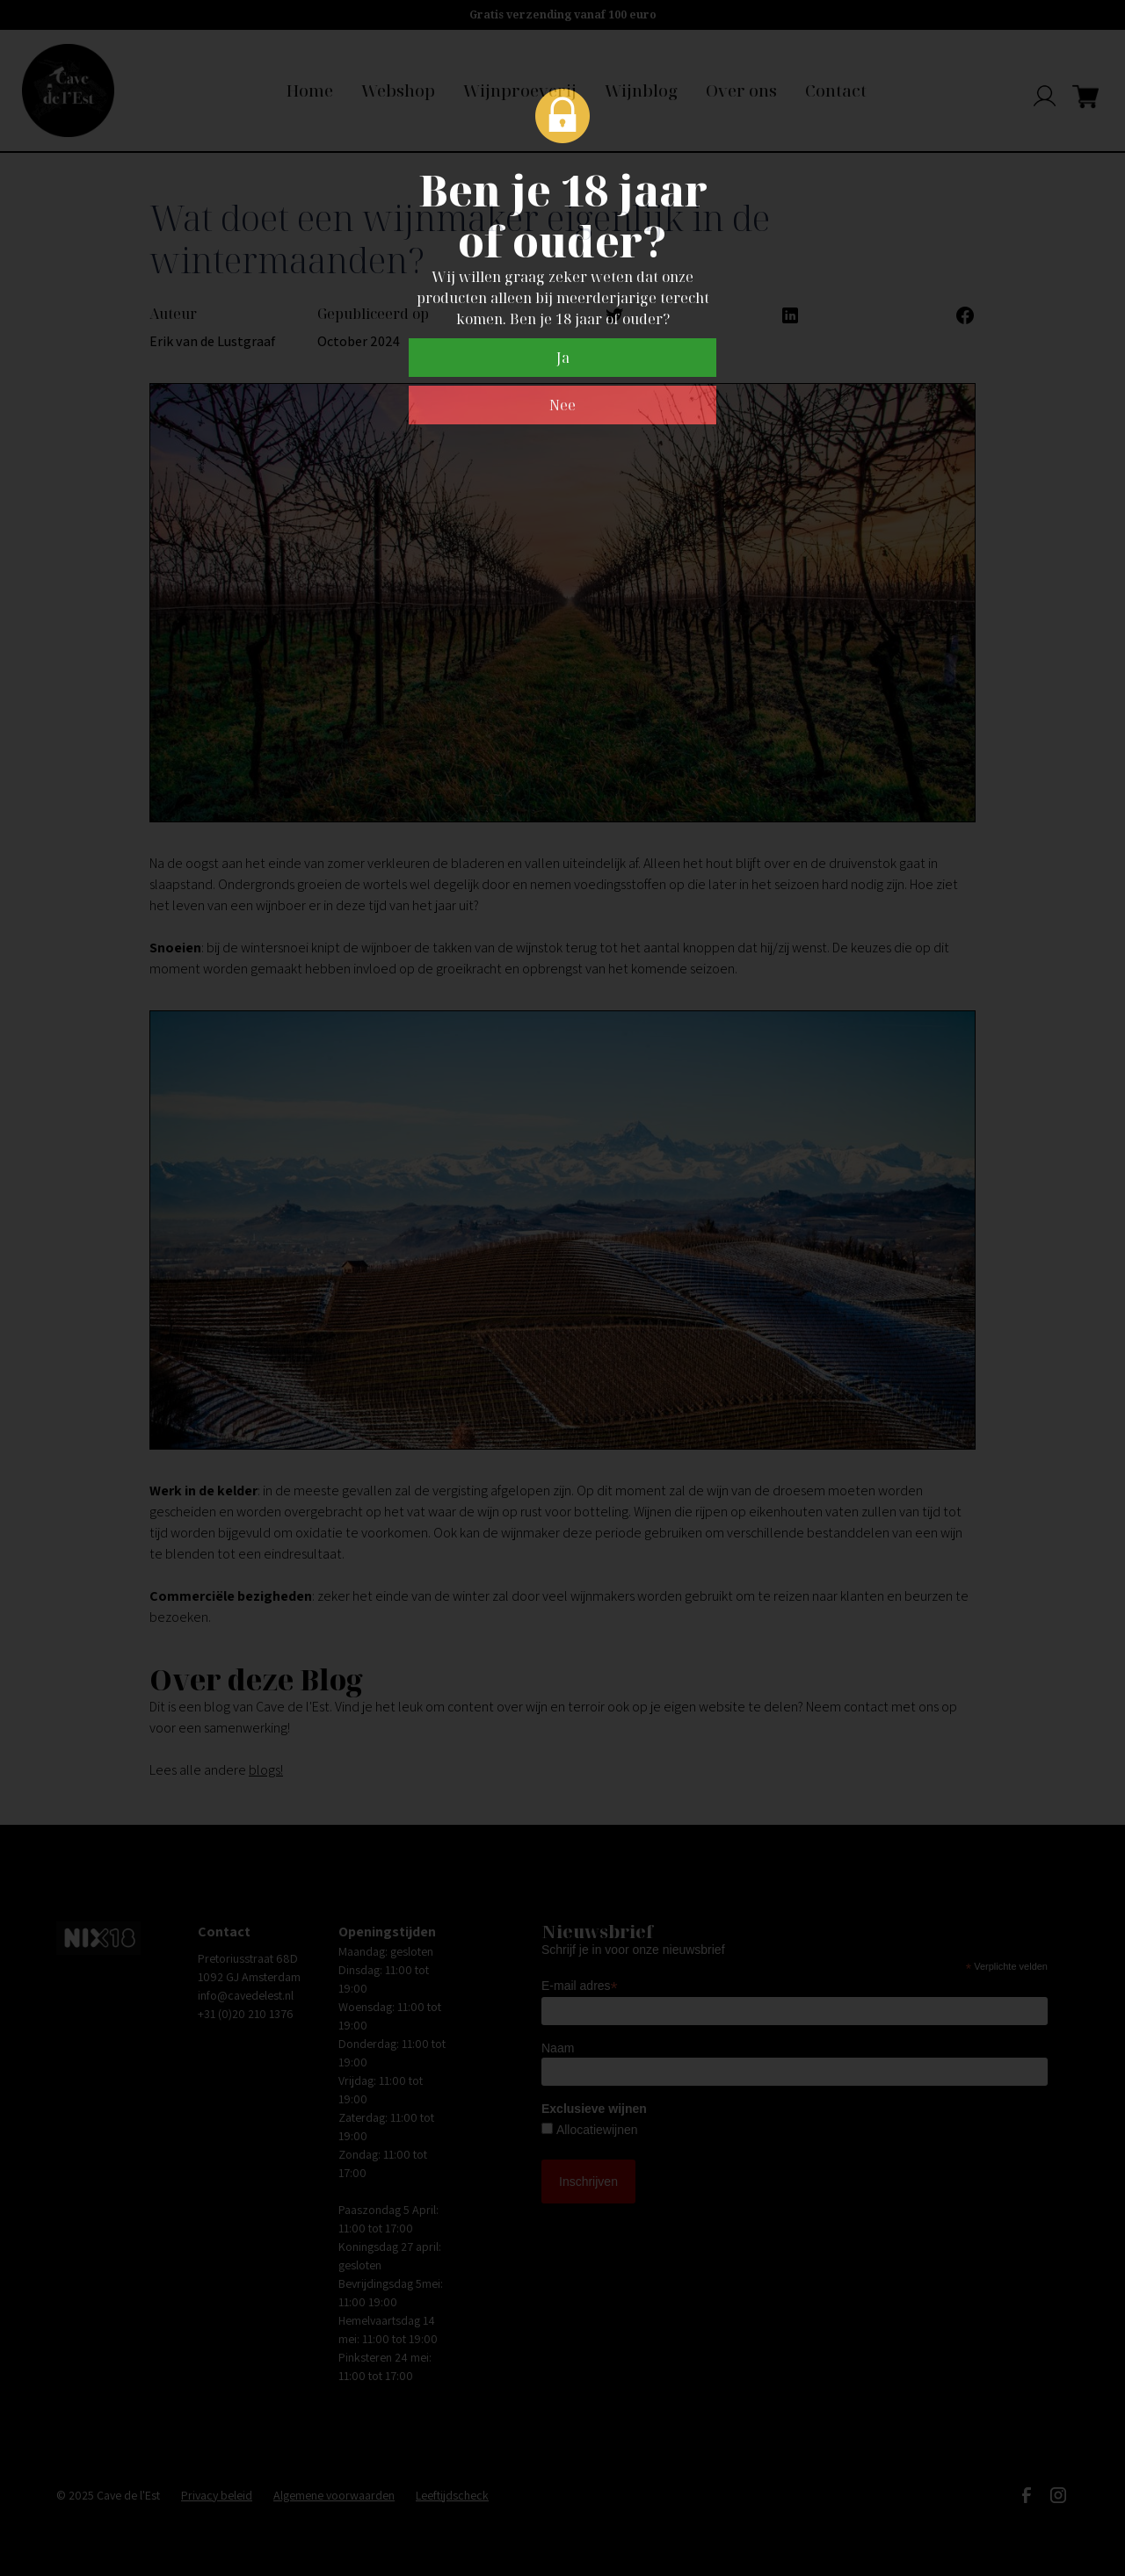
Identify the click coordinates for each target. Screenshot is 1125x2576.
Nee (562, 405)
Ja (563, 357)
